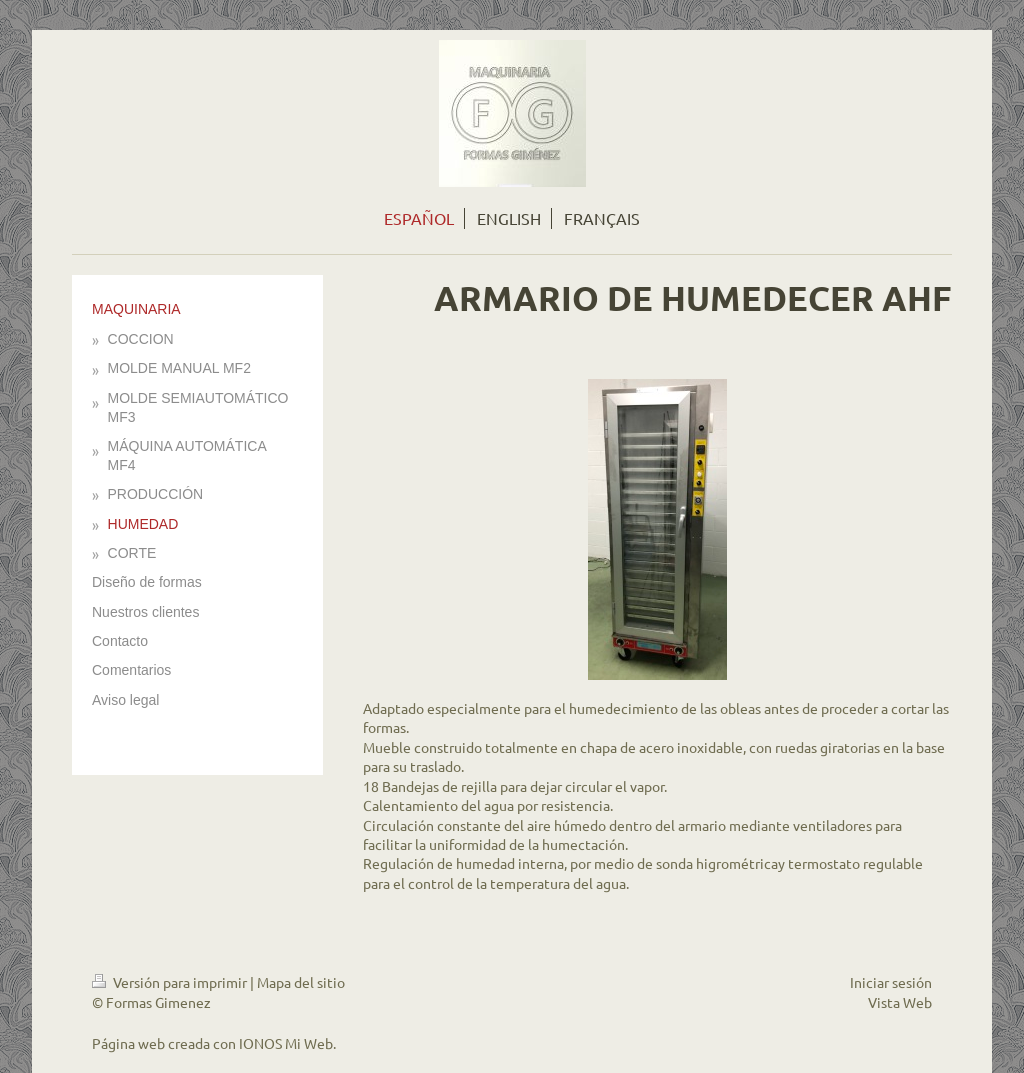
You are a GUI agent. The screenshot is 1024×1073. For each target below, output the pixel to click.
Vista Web (900, 1002)
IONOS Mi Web (286, 1043)
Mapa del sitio (301, 982)
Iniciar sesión (891, 982)
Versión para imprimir (171, 982)
